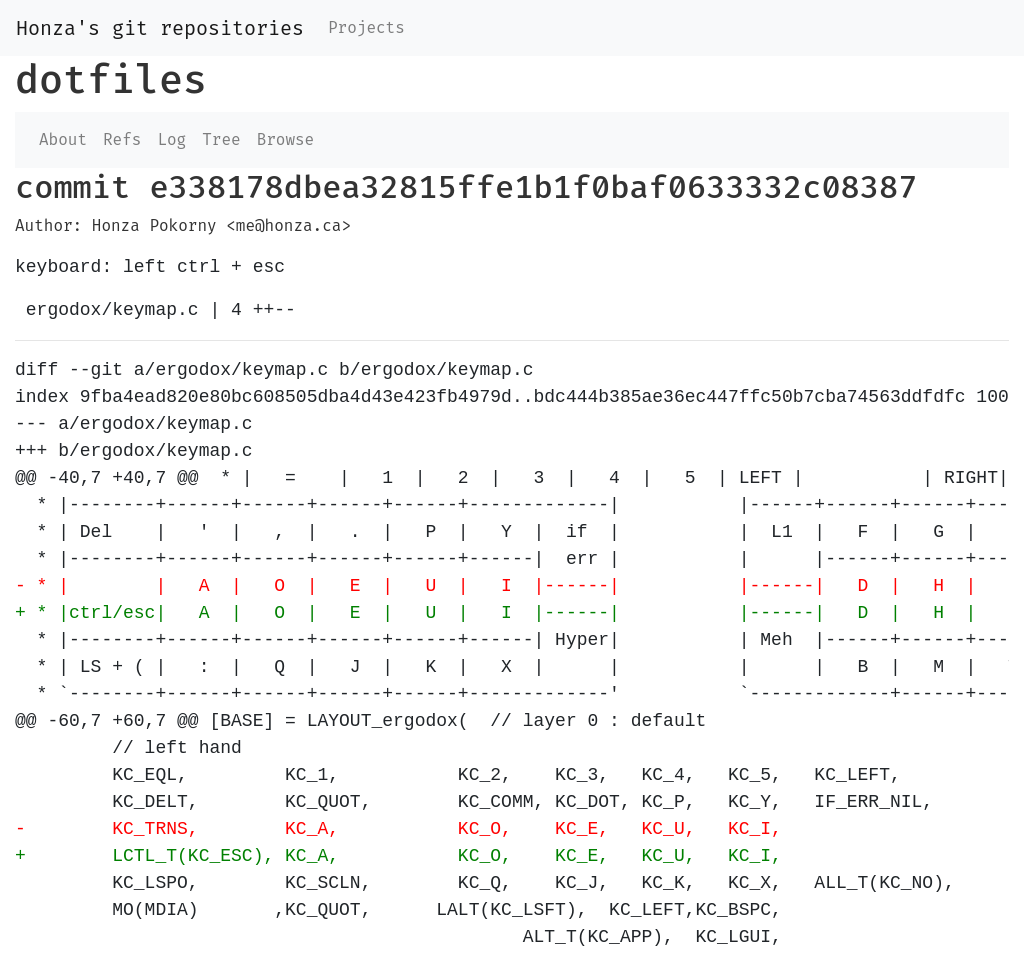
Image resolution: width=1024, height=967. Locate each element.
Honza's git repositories (160, 28)
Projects (366, 27)
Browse (286, 139)
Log (171, 139)
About (63, 139)
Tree (221, 139)
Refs (122, 139)
